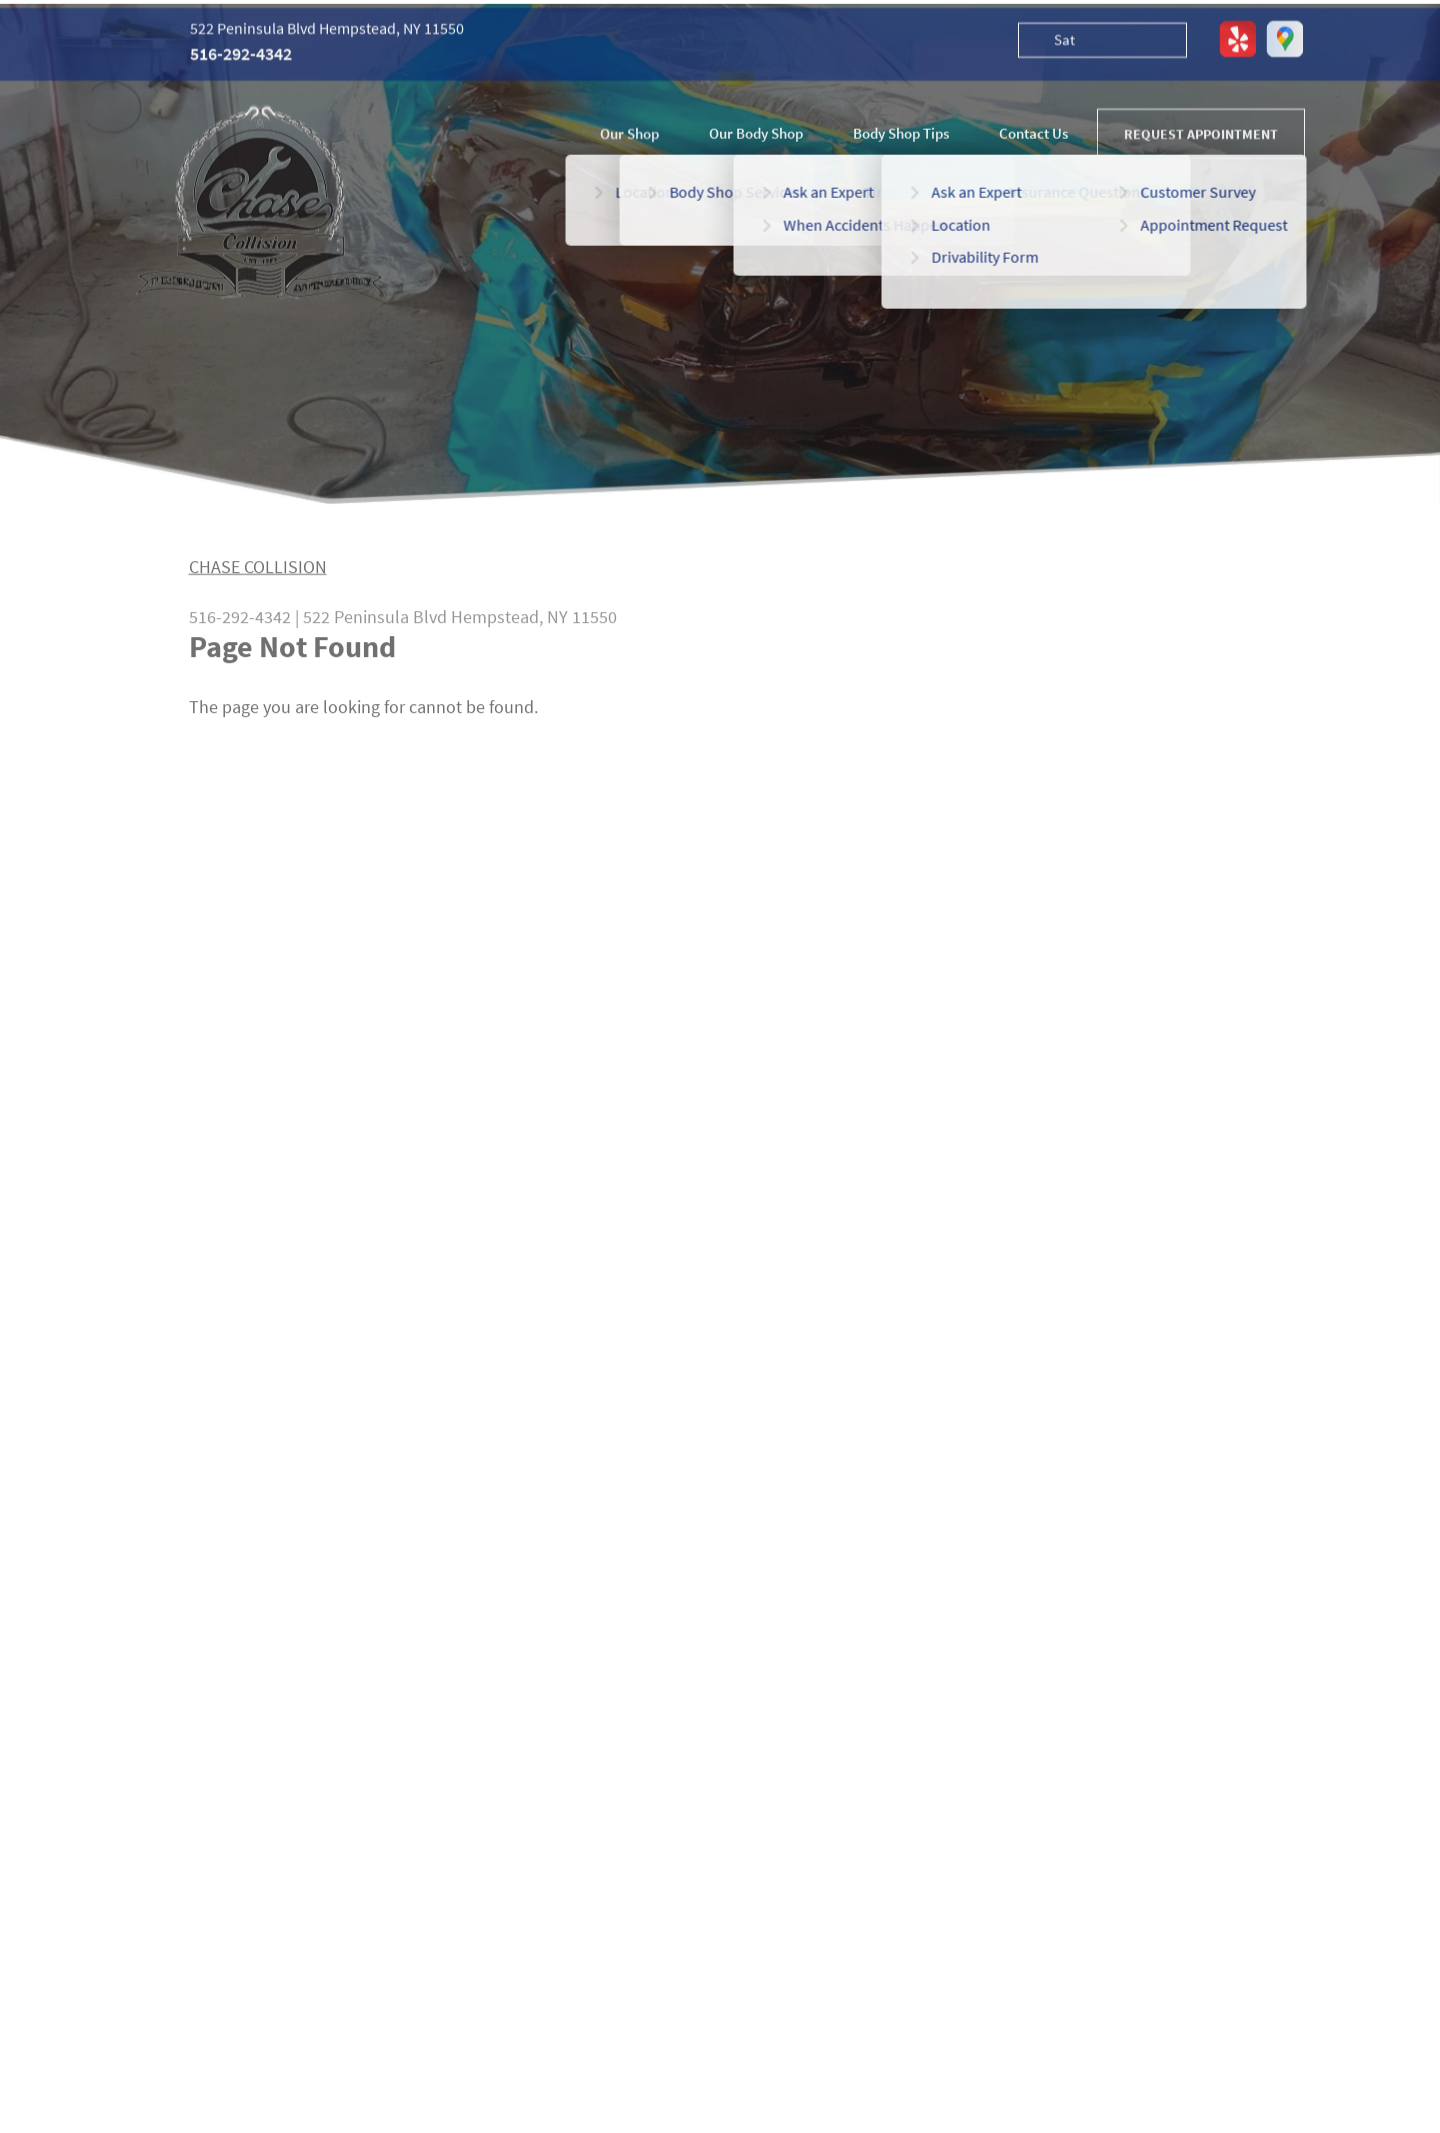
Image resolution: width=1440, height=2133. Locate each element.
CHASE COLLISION (258, 573)
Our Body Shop (756, 135)
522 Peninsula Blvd (375, 623)
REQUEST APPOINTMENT (1201, 136)
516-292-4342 (241, 56)
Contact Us (1033, 135)
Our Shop (629, 135)
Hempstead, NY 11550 (534, 623)
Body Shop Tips (901, 135)
